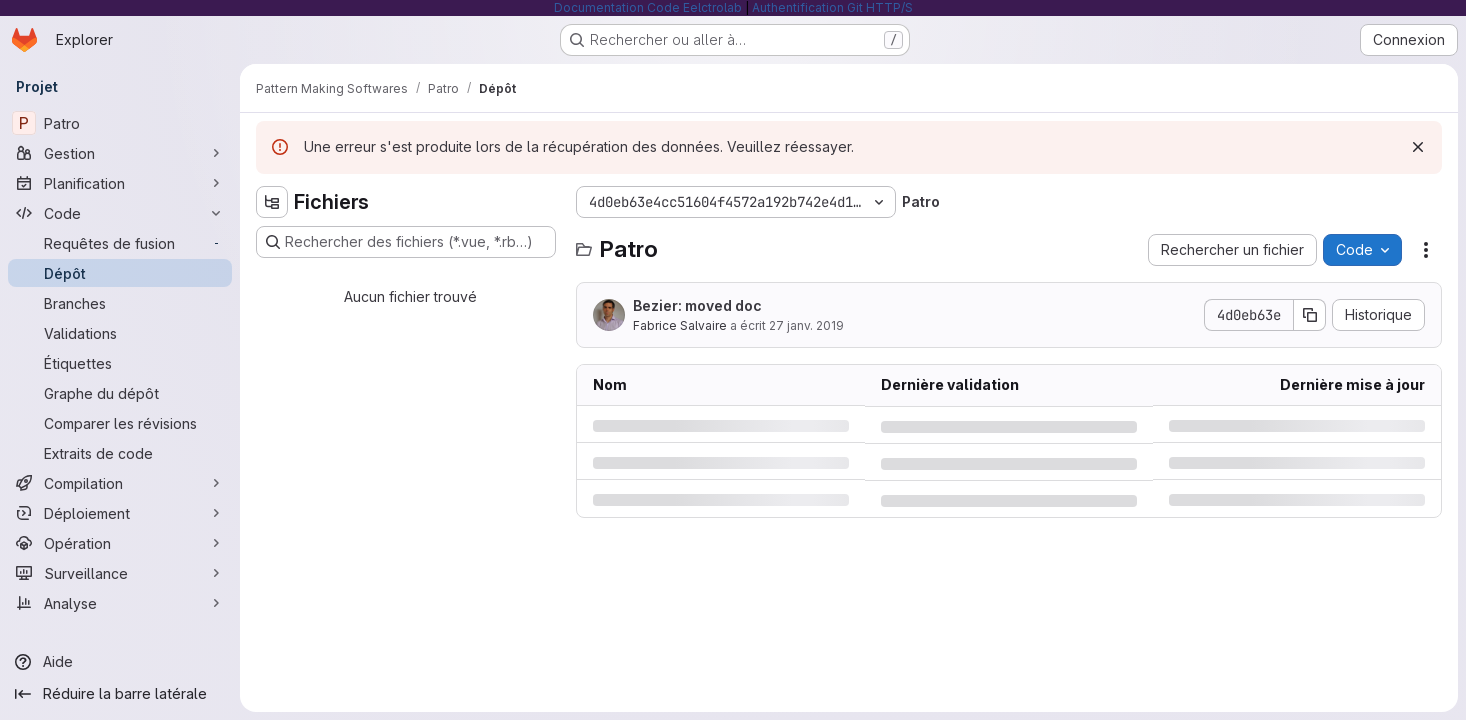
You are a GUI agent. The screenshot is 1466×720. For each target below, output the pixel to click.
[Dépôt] (120, 273)
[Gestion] (120, 153)
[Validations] (120, 333)
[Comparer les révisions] (120, 423)
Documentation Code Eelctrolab (648, 7)
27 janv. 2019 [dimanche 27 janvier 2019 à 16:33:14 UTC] (806, 325)
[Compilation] (120, 483)
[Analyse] (120, 603)
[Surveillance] (120, 573)
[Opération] (120, 543)
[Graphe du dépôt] (120, 393)
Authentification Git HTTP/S (832, 7)
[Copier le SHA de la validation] (1310, 315)
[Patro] (120, 123)
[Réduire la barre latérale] (120, 694)
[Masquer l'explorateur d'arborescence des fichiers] (272, 202)
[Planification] (120, 183)
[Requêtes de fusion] (120, 243)
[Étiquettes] (120, 363)
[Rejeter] (1418, 147)
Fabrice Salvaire (680, 325)
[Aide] (120, 662)
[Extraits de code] (120, 453)
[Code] (120, 213)
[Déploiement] (120, 513)
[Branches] (120, 303)
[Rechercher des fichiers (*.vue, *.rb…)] (406, 242)
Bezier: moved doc (697, 305)
